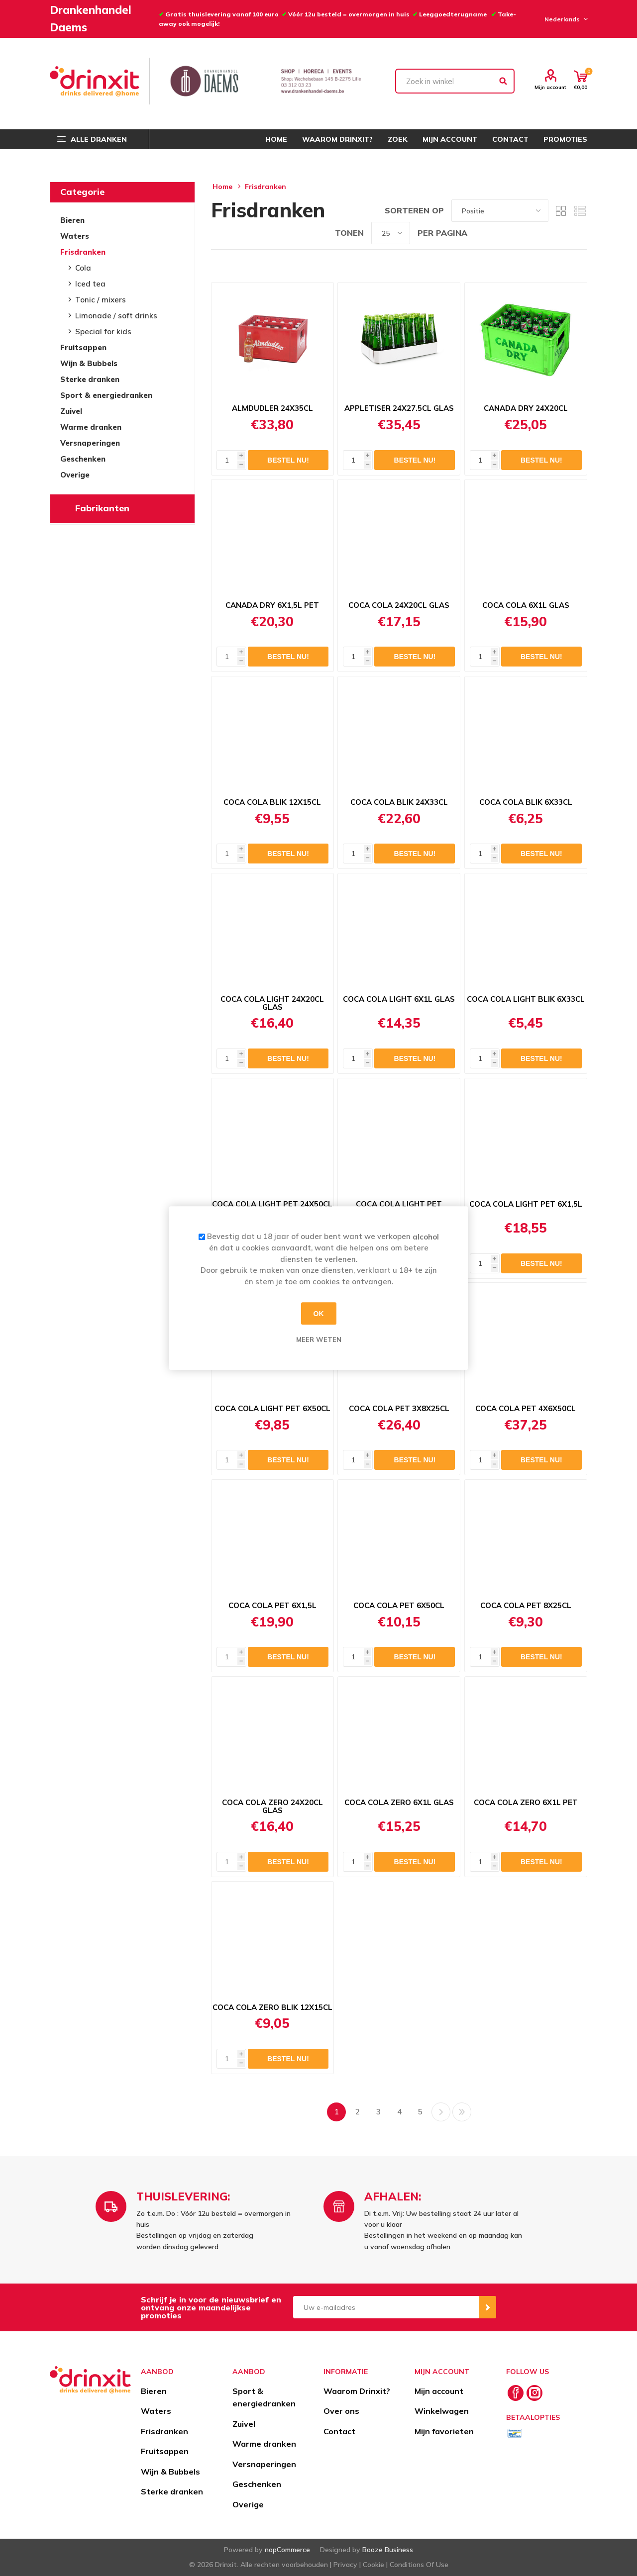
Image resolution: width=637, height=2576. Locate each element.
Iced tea (90, 283)
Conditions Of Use (419, 2564)
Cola (83, 268)
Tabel (560, 210)
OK (319, 1314)
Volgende (440, 2111)
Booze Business (387, 2549)
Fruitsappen (83, 347)
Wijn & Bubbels (88, 363)
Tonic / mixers (100, 299)
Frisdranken (83, 252)
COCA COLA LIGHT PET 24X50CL (272, 1204)
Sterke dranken (89, 379)
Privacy (345, 2564)
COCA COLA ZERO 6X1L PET (526, 1803)
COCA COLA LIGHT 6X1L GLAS (399, 999)
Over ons (341, 2411)
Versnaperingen (90, 443)
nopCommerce (287, 2549)
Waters (74, 236)
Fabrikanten (102, 508)
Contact (339, 2431)
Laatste (461, 2111)
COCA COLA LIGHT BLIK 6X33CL (526, 999)
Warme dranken (90, 427)
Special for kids (103, 331)
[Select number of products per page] (390, 233)
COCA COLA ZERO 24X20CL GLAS (272, 1806)
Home (222, 186)
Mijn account (550, 87)
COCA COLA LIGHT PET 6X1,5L (525, 1204)
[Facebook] (516, 2393)
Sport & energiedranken (106, 395)
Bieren (72, 220)
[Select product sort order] (499, 210)
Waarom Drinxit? (356, 2391)
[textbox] (455, 81)
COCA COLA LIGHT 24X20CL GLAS (272, 1003)
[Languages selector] (564, 18)
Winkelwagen (442, 2411)
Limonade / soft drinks (116, 315)
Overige (75, 474)
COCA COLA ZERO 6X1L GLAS (399, 1803)
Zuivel (71, 411)
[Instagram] (534, 2393)
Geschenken (83, 459)
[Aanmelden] (386, 2307)
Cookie (373, 2564)
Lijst (579, 210)
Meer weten (318, 1339)
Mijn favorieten (444, 2431)
